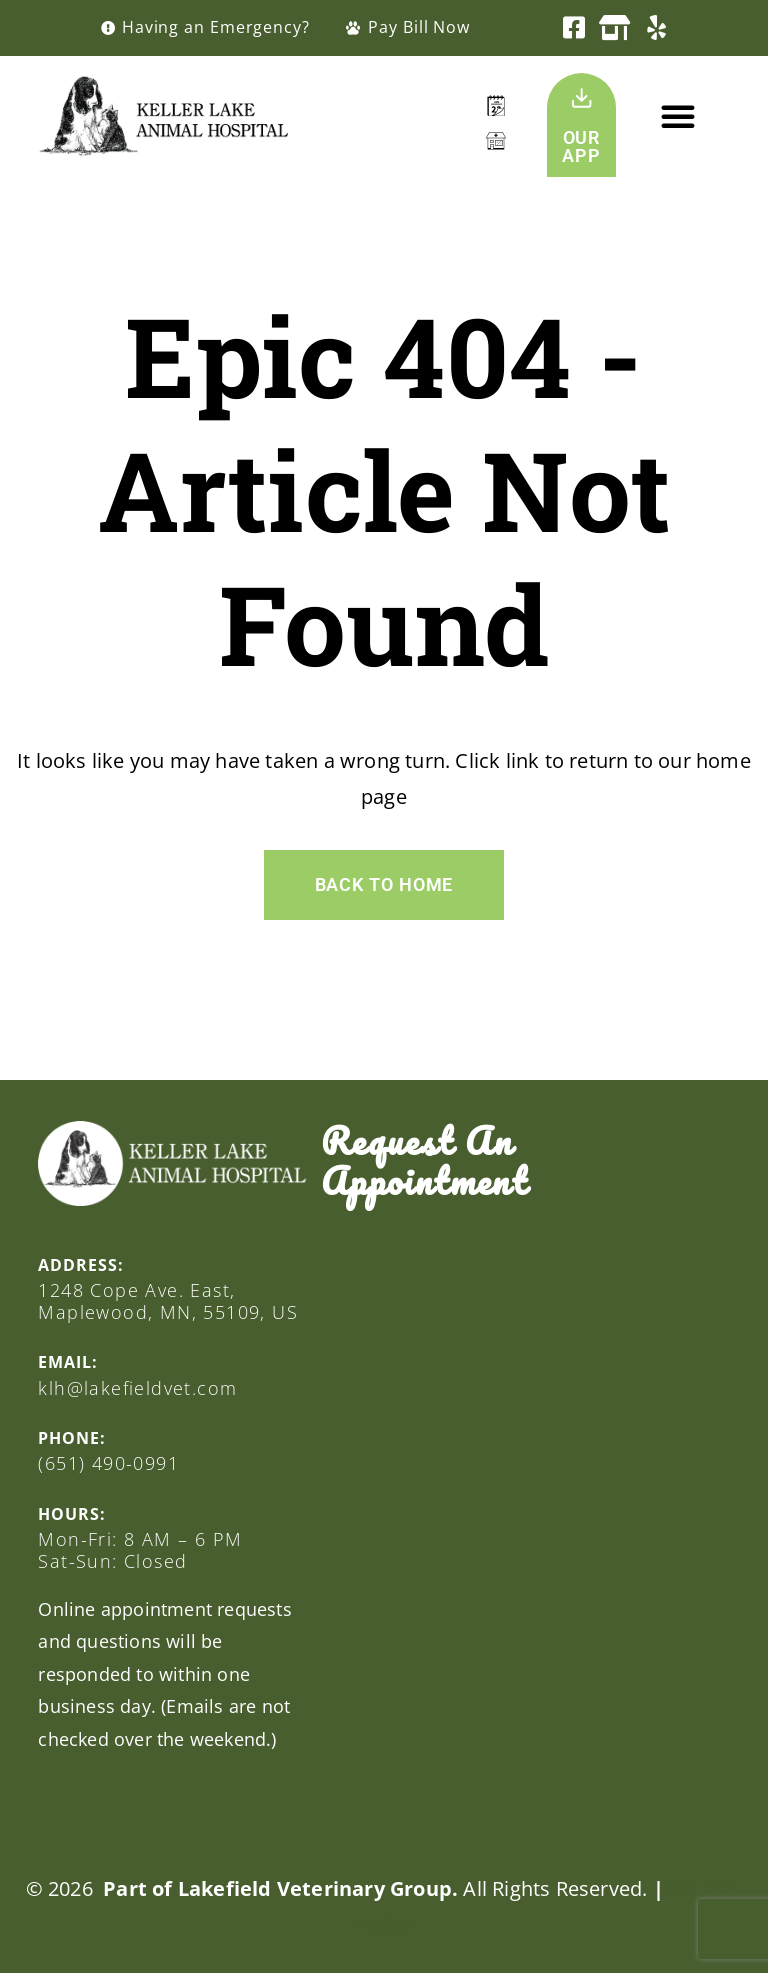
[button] (678, 116)
